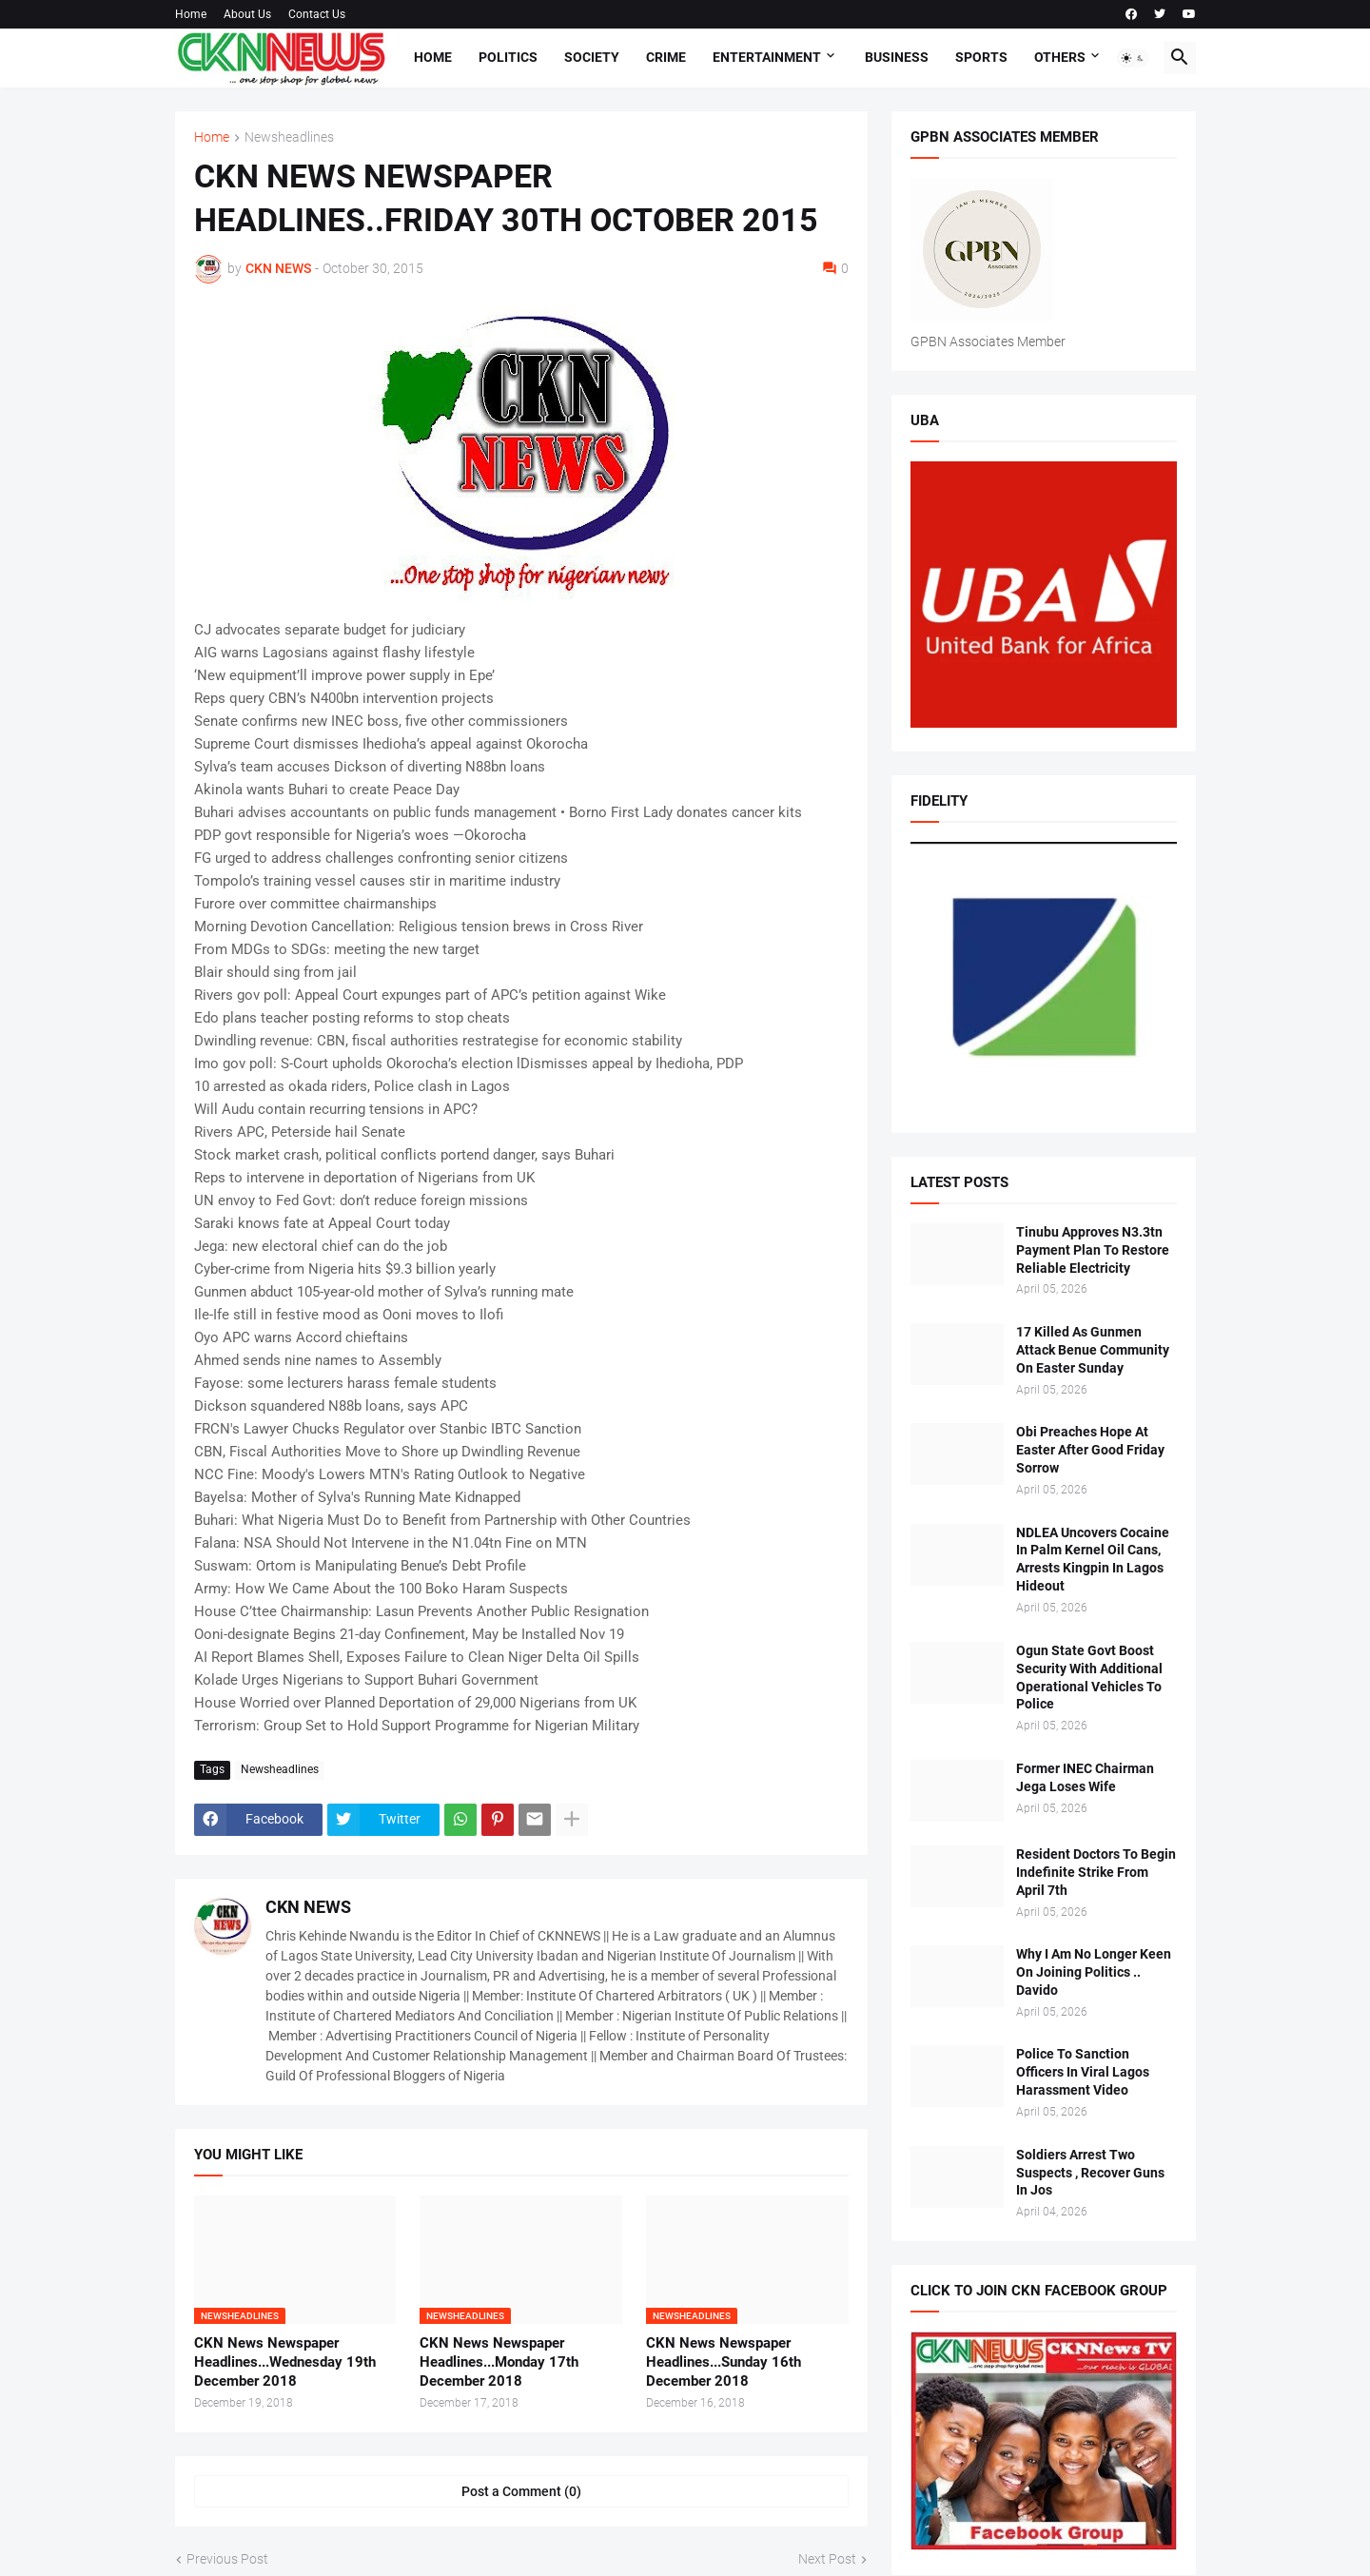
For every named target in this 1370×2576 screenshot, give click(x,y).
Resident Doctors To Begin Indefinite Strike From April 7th (1096, 1872)
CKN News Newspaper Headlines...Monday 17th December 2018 (499, 2362)
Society (591, 57)
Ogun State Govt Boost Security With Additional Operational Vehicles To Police (1089, 1677)
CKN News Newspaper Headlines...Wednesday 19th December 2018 (285, 2362)
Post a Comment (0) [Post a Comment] (521, 2491)
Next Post (827, 2558)
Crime (666, 57)
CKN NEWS (308, 1907)
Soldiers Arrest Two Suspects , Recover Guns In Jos (1090, 2172)
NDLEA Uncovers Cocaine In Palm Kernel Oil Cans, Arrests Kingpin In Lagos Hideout (1092, 1559)
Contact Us (316, 14)
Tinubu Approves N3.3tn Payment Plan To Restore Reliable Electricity (1092, 1250)
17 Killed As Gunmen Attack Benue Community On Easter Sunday (1092, 1350)
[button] (1133, 58)
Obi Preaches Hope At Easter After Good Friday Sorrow (1090, 1449)
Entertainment (767, 57)
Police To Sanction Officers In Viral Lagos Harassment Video (1082, 2072)
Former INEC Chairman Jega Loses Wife (1085, 1777)
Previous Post (227, 2558)
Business (897, 57)
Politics (508, 57)
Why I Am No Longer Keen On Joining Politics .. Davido (1093, 1972)
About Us (247, 14)
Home (190, 14)
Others (1060, 57)
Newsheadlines (289, 137)
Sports (981, 57)
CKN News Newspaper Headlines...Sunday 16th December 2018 (723, 2362)
